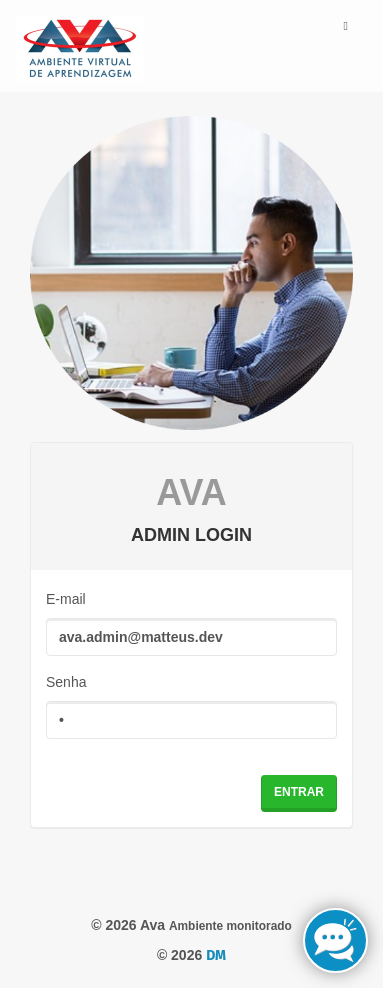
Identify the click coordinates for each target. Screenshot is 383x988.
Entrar (299, 792)
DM (216, 955)
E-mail (66, 599)
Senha (66, 682)
